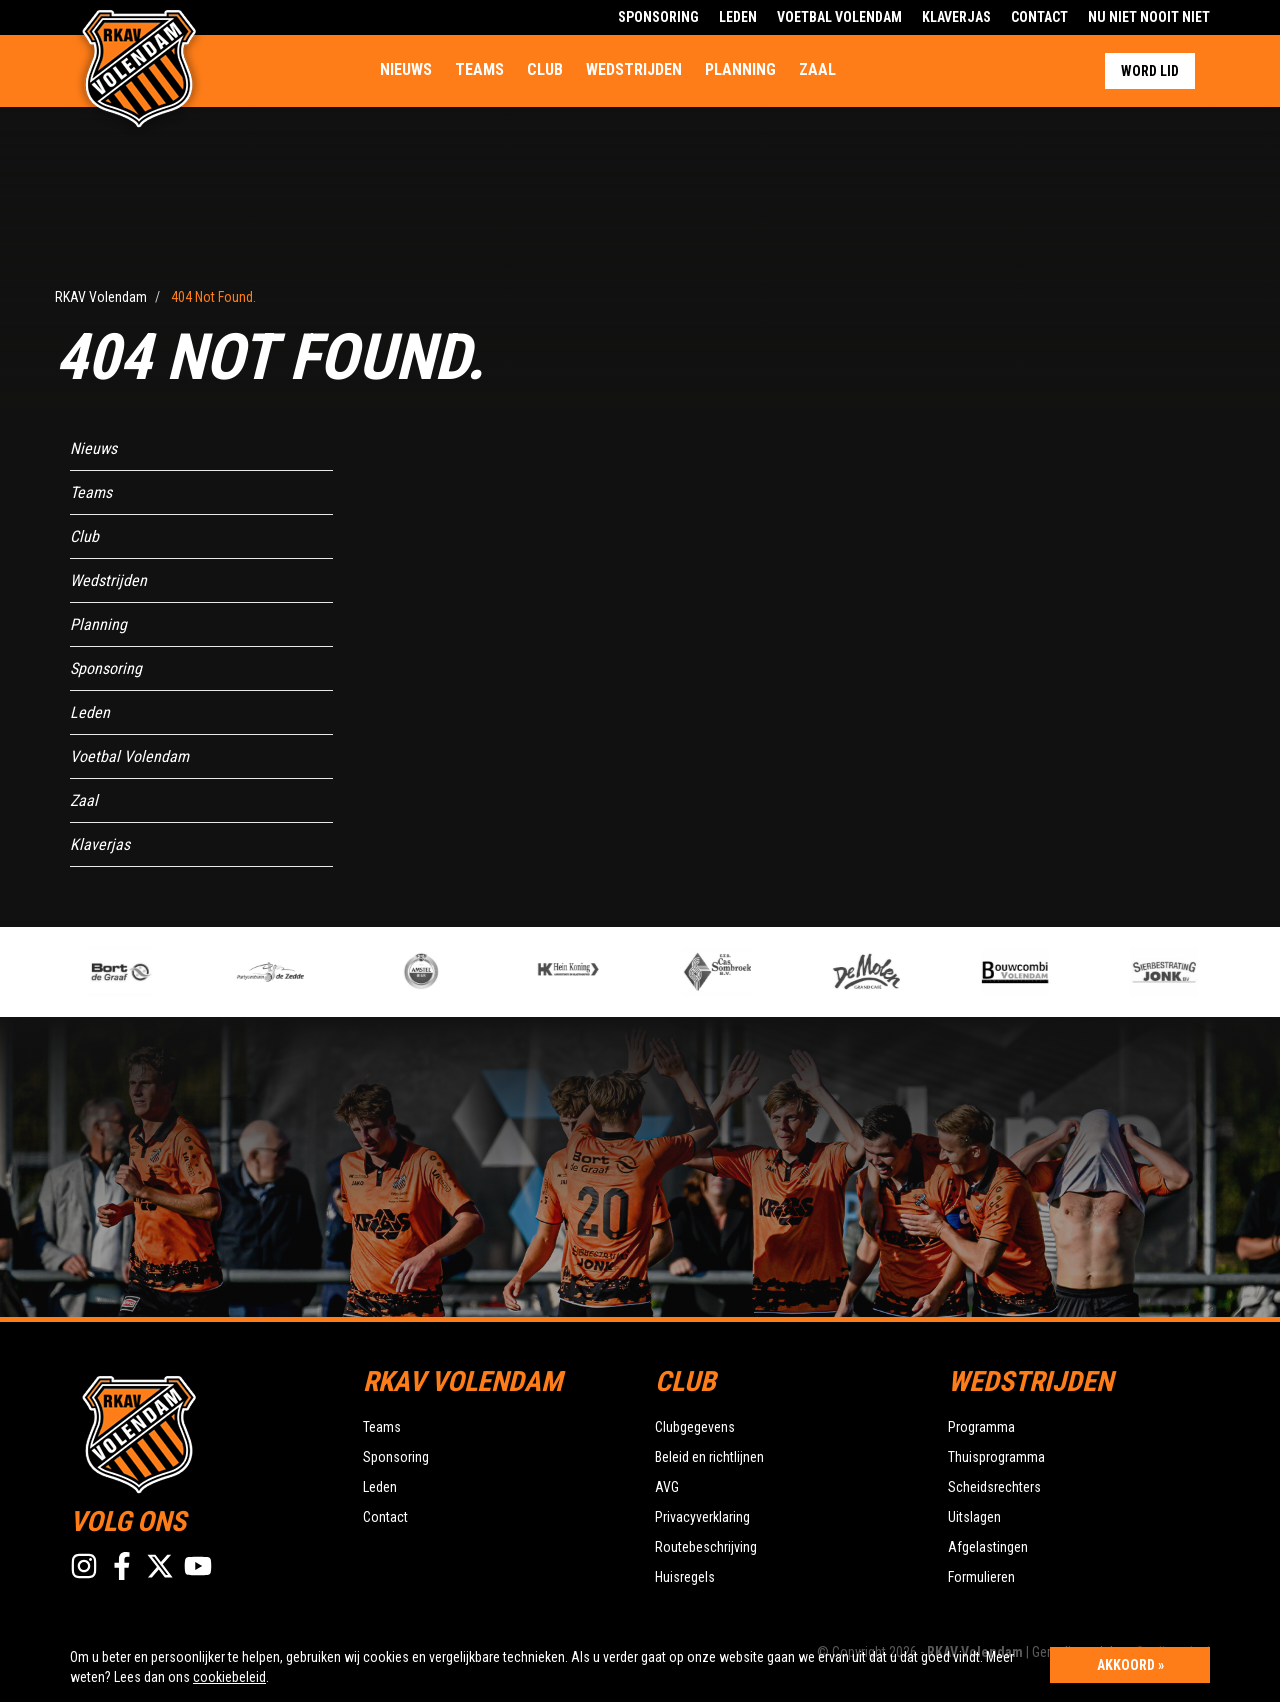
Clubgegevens (695, 1427)
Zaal (817, 69)
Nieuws (406, 69)
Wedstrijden (634, 69)
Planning (740, 69)
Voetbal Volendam (839, 17)
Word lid (1150, 71)
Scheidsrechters (994, 1487)
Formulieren (981, 1577)
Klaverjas (956, 17)
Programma (981, 1427)
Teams (479, 69)
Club (545, 69)
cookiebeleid (229, 1677)
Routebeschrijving (706, 1547)
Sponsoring (658, 17)
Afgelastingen (988, 1547)
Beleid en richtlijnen (709, 1457)
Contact (1039, 17)
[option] (452, 972)
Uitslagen (974, 1517)
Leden (738, 17)
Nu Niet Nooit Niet (1149, 17)
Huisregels (685, 1577)
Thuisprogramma (996, 1457)
